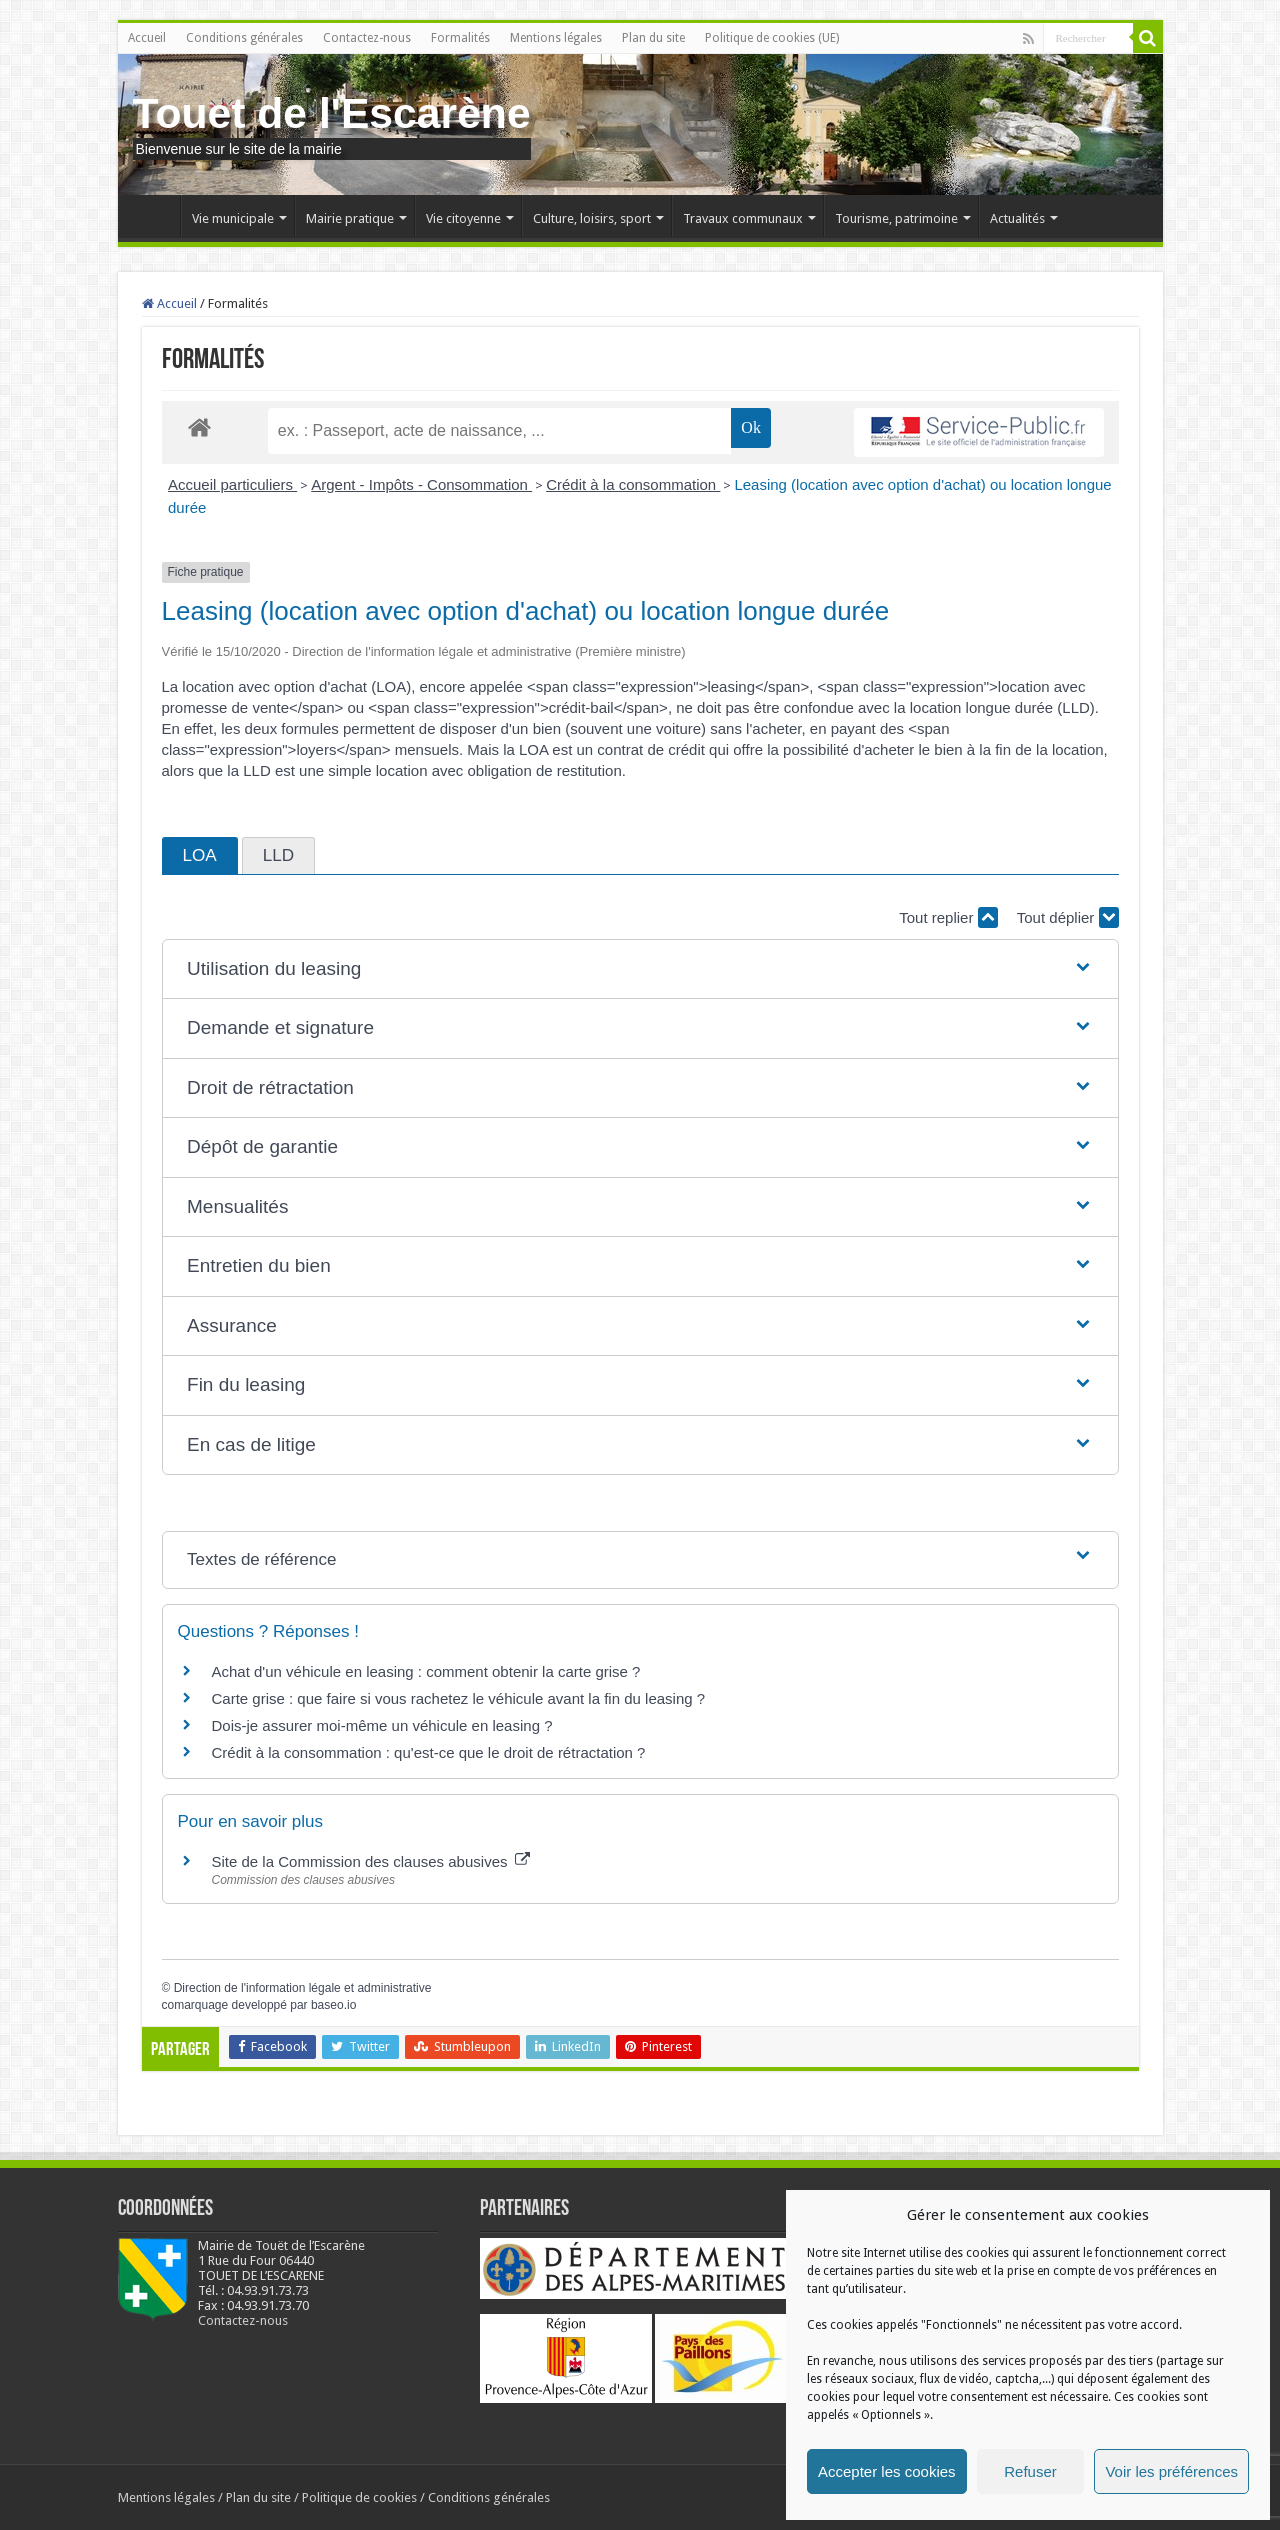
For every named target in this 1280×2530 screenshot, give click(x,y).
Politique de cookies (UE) (772, 38)
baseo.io (333, 2005)
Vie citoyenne (463, 218)
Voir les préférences (1171, 2471)
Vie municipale (233, 218)
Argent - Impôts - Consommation (421, 484)
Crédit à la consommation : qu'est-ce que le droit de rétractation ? (429, 1752)
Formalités (460, 38)
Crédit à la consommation (633, 484)
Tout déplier (1068, 917)
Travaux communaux (743, 218)
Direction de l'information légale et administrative (303, 1988)
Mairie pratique (350, 218)
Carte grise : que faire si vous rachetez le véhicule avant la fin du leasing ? (459, 1698)
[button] (640, 969)
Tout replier (948, 917)
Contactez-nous (367, 38)
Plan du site (653, 38)
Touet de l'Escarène (332, 113)
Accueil (147, 38)
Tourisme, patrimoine (896, 218)
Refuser (1030, 2471)
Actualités (1017, 218)
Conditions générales (244, 38)
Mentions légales (556, 38)
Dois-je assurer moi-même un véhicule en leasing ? (382, 1725)
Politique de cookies (359, 2497)
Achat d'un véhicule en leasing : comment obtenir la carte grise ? (426, 1671)
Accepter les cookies (887, 2471)
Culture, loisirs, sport (592, 218)
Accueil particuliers (232, 484)
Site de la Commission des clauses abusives (371, 1861)
